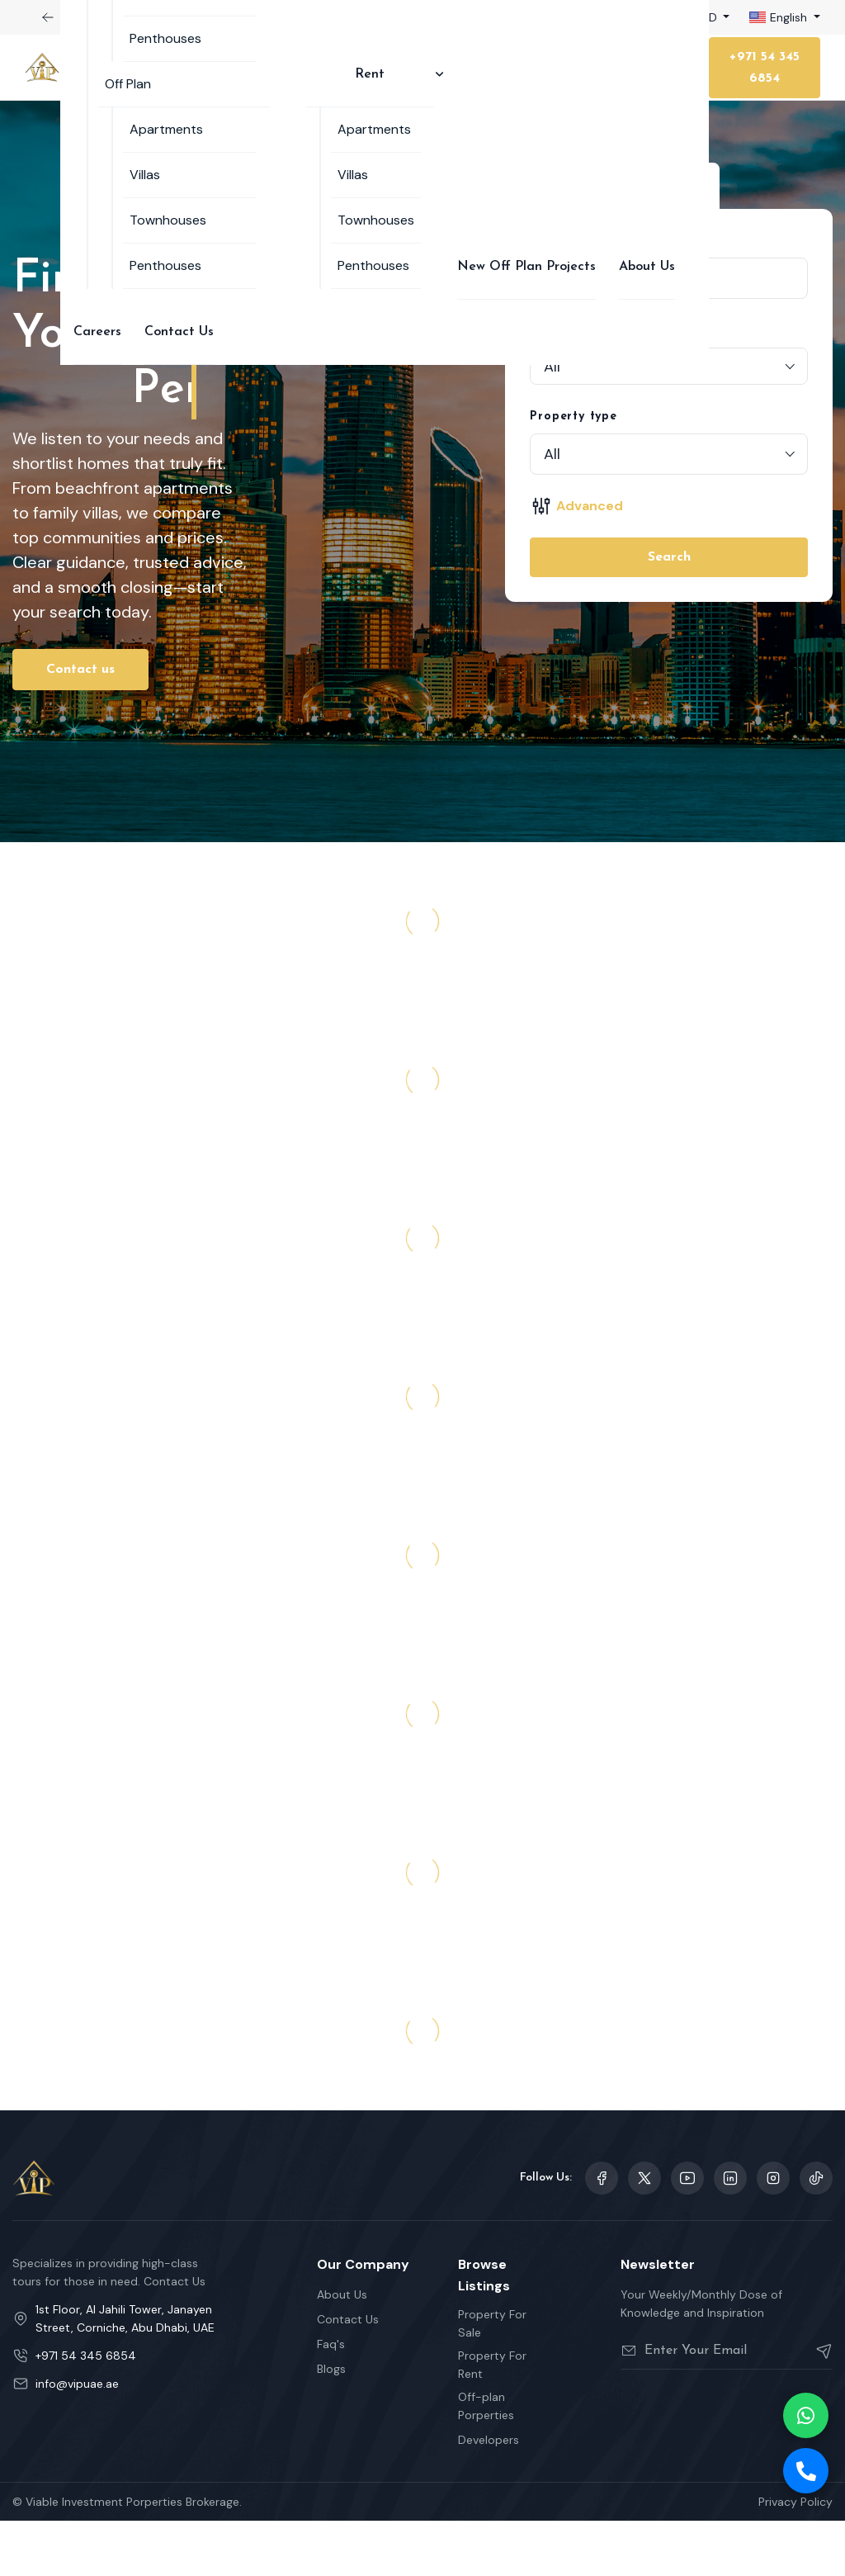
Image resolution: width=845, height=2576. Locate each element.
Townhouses (168, 220)
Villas (145, 174)
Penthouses (165, 38)
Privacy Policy (795, 2557)
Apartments (166, 129)
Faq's (331, 2399)
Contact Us (179, 332)
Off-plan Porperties (486, 2461)
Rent (370, 74)
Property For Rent (492, 2419)
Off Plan (128, 83)
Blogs (331, 2424)
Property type (573, 416)
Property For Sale (492, 2378)
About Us (647, 266)
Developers (488, 2495)
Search (669, 557)
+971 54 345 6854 (764, 67)
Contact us (80, 725)
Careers (97, 332)
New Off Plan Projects (526, 266)
